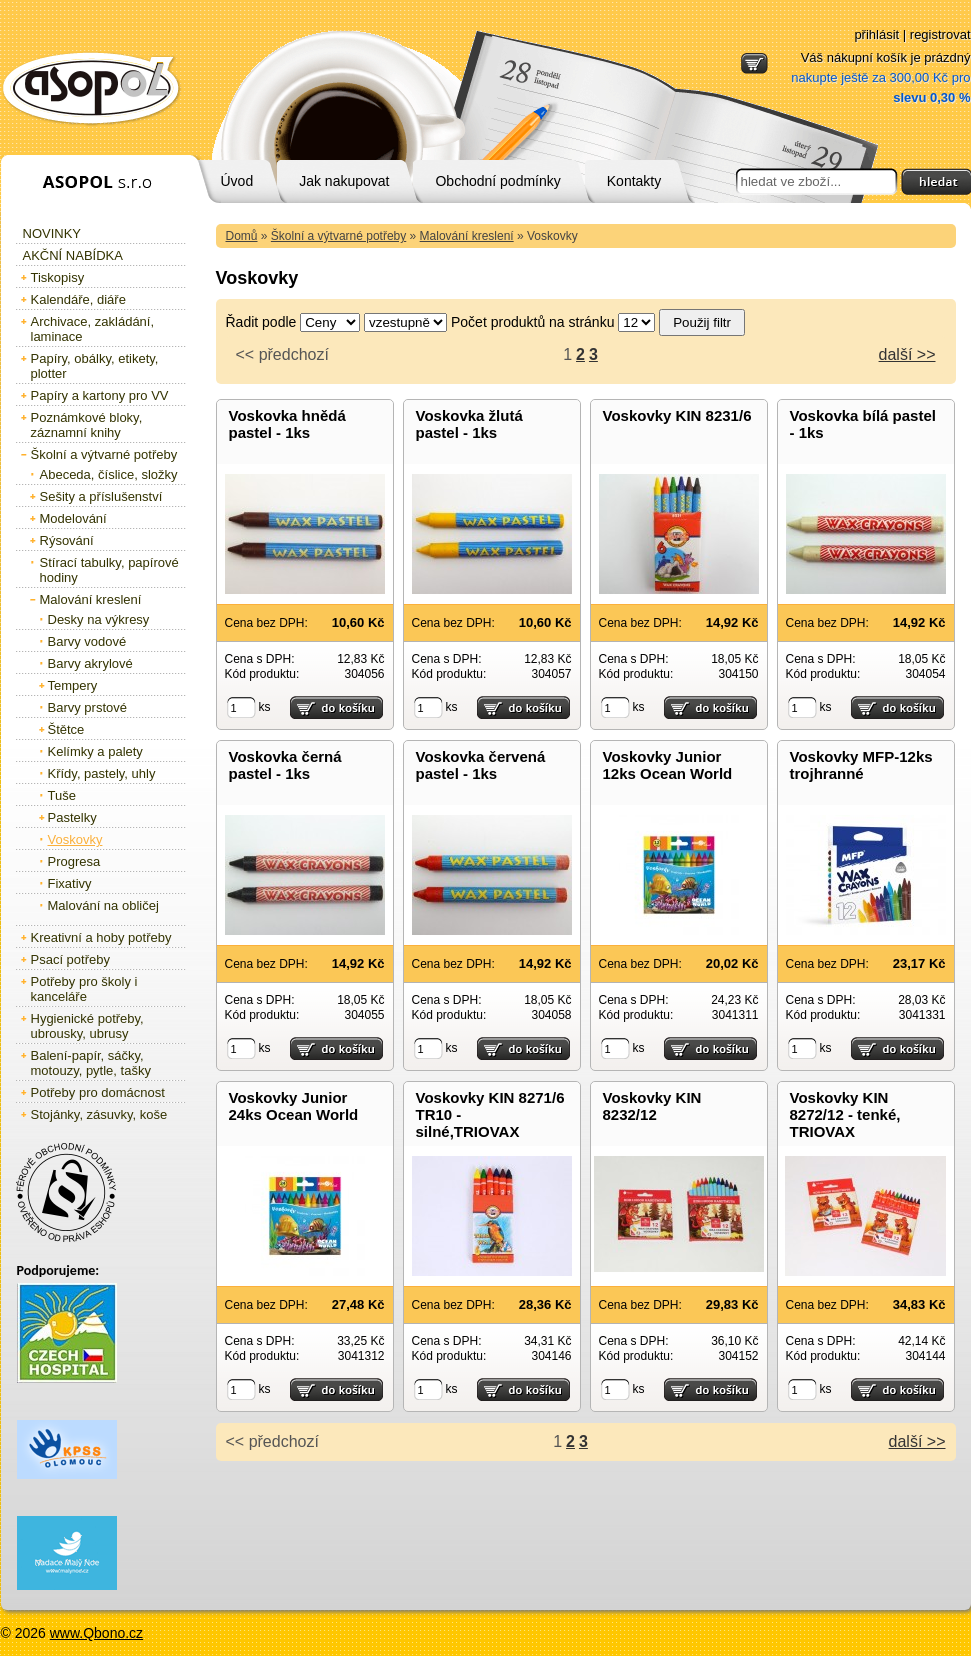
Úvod (237, 181)
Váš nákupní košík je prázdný (880, 77)
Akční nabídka (73, 255)
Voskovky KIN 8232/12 (652, 1106)
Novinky (52, 233)
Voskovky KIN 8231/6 (677, 415)
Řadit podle (261, 322)
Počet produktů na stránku (532, 322)
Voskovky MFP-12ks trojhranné (861, 765)
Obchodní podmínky (497, 181)
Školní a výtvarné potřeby (338, 236)
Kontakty (634, 181)
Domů (242, 236)
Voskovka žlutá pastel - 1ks (469, 424)
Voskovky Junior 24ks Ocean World (294, 1106)
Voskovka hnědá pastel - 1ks (287, 424)
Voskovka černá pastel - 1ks (285, 765)
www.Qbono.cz (96, 1633)
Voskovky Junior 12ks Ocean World (668, 765)
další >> (907, 354)
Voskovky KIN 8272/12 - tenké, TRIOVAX (845, 1114)
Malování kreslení (467, 236)
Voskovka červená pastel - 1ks (481, 765)
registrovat (940, 34)
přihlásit (876, 34)
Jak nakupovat (344, 181)
